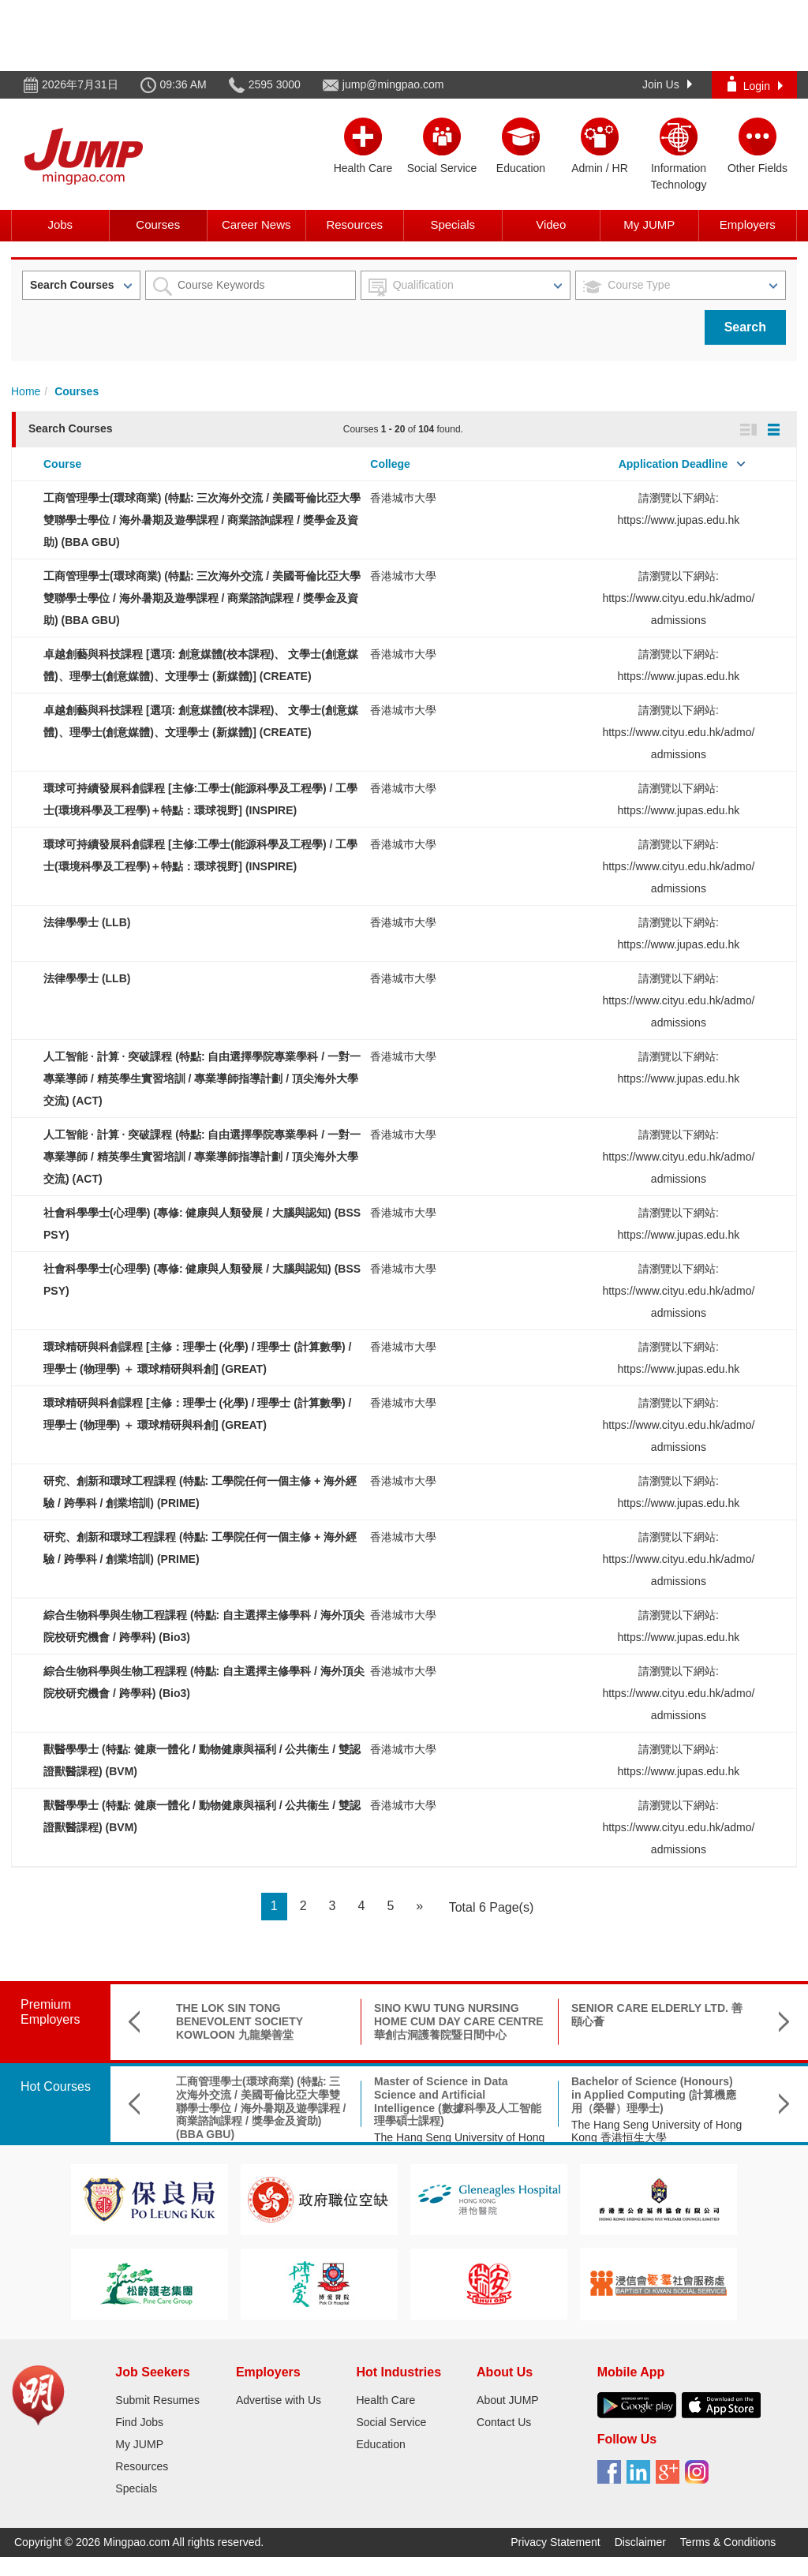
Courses (158, 224)
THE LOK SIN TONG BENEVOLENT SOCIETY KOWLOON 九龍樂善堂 (239, 2021)
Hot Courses (56, 2086)
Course (62, 464)
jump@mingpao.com (393, 84)
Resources (354, 224)
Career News (256, 224)
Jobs (60, 224)
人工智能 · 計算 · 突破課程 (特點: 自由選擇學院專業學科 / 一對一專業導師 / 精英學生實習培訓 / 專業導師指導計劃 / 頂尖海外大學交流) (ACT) (202, 1078)
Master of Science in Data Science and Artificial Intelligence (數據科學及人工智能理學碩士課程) (457, 2101)
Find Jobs (139, 2422)
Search (745, 327)
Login (755, 84)
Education (380, 2444)
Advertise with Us (278, 2400)
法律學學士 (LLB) (86, 922)
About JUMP (508, 2400)
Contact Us (504, 2422)
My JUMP (649, 224)
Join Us (667, 84)
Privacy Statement (555, 2542)
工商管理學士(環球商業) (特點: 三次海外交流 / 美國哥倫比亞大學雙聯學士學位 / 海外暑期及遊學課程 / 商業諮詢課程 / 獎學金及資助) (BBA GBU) (202, 520)
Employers (748, 224)
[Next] (419, 1906)
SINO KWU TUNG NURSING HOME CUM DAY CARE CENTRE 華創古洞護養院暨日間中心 (459, 2021)
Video (551, 224)
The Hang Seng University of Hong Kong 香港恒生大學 (656, 2131)
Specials (452, 224)
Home (25, 391)
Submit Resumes (157, 2400)
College (390, 464)
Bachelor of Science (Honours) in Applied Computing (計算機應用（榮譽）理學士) (653, 2094)
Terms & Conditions (728, 2542)
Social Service (391, 2422)
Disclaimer (640, 2542)
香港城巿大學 (403, 498)
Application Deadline (673, 464)
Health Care (385, 2400)
